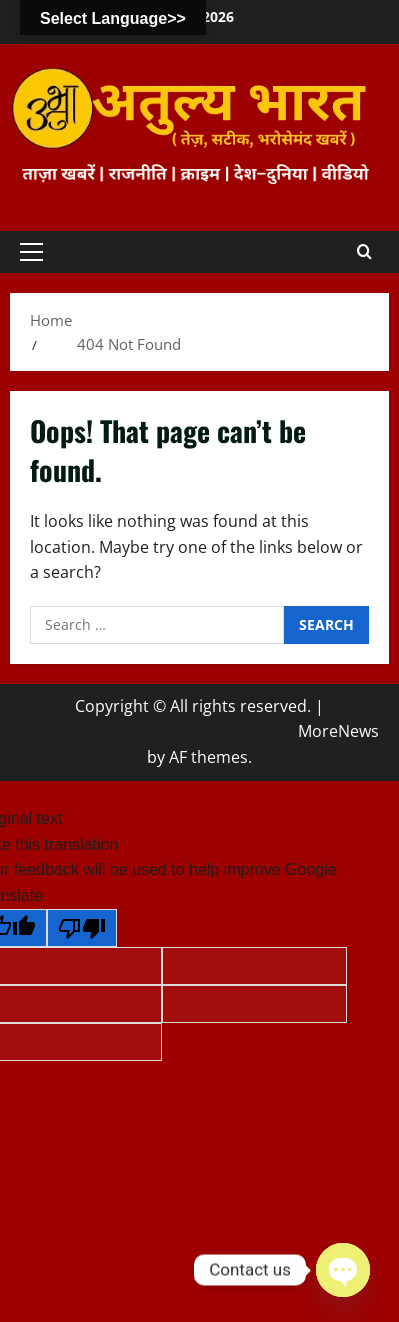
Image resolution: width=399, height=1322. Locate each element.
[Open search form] (364, 252)
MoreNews (338, 731)
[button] (31, 252)
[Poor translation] (82, 928)
